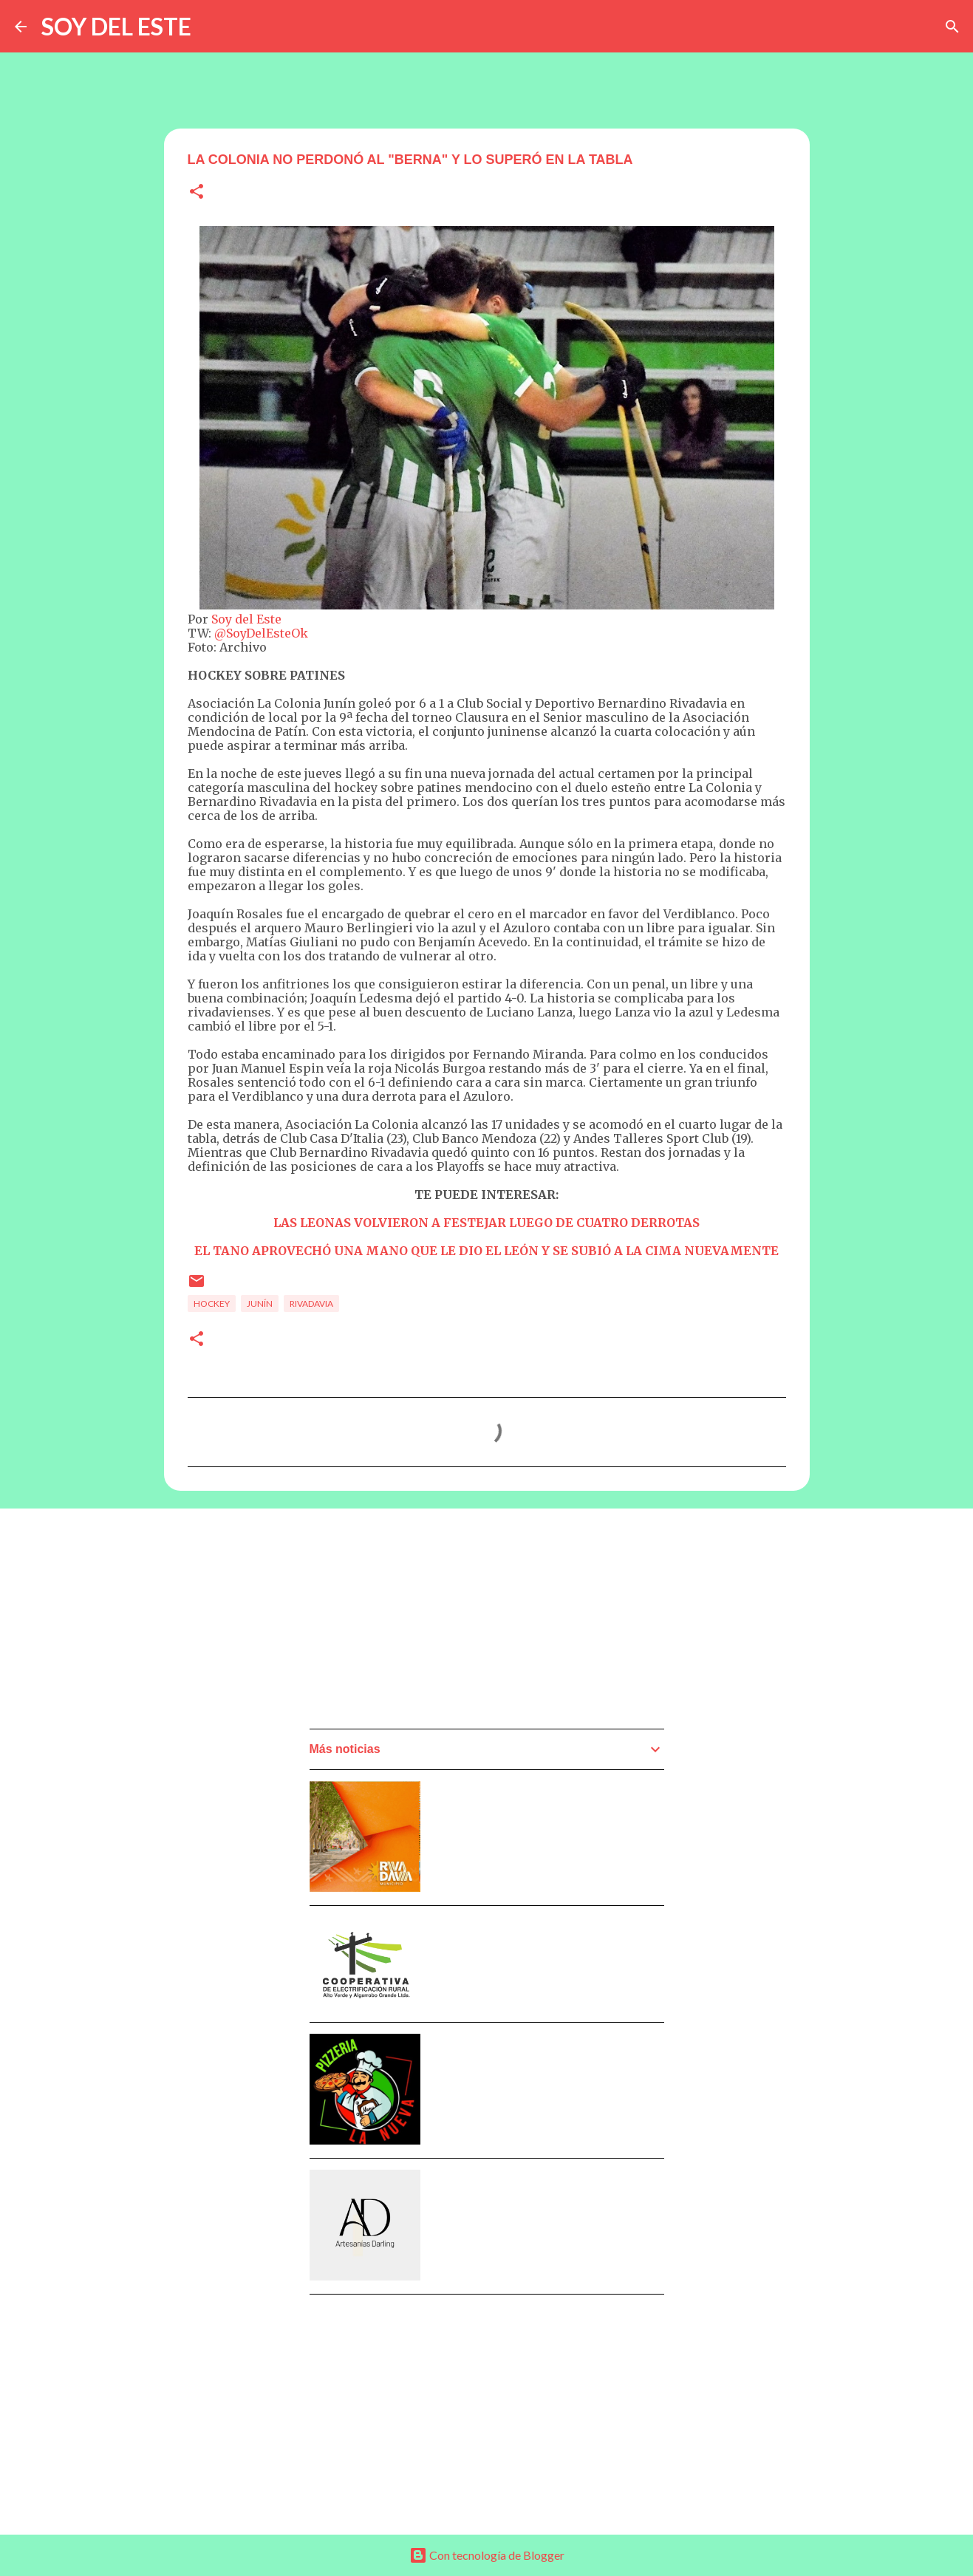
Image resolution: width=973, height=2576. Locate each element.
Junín (260, 1303)
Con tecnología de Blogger (486, 2555)
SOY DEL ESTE (116, 26)
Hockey (212, 1303)
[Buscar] (952, 26)
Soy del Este (246, 619)
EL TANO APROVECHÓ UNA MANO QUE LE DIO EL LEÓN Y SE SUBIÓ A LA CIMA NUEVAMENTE (486, 1250)
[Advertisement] (420, 1623)
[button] (196, 192)
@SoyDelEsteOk (261, 633)
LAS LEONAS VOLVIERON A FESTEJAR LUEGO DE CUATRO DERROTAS (486, 1222)
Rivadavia (311, 1303)
